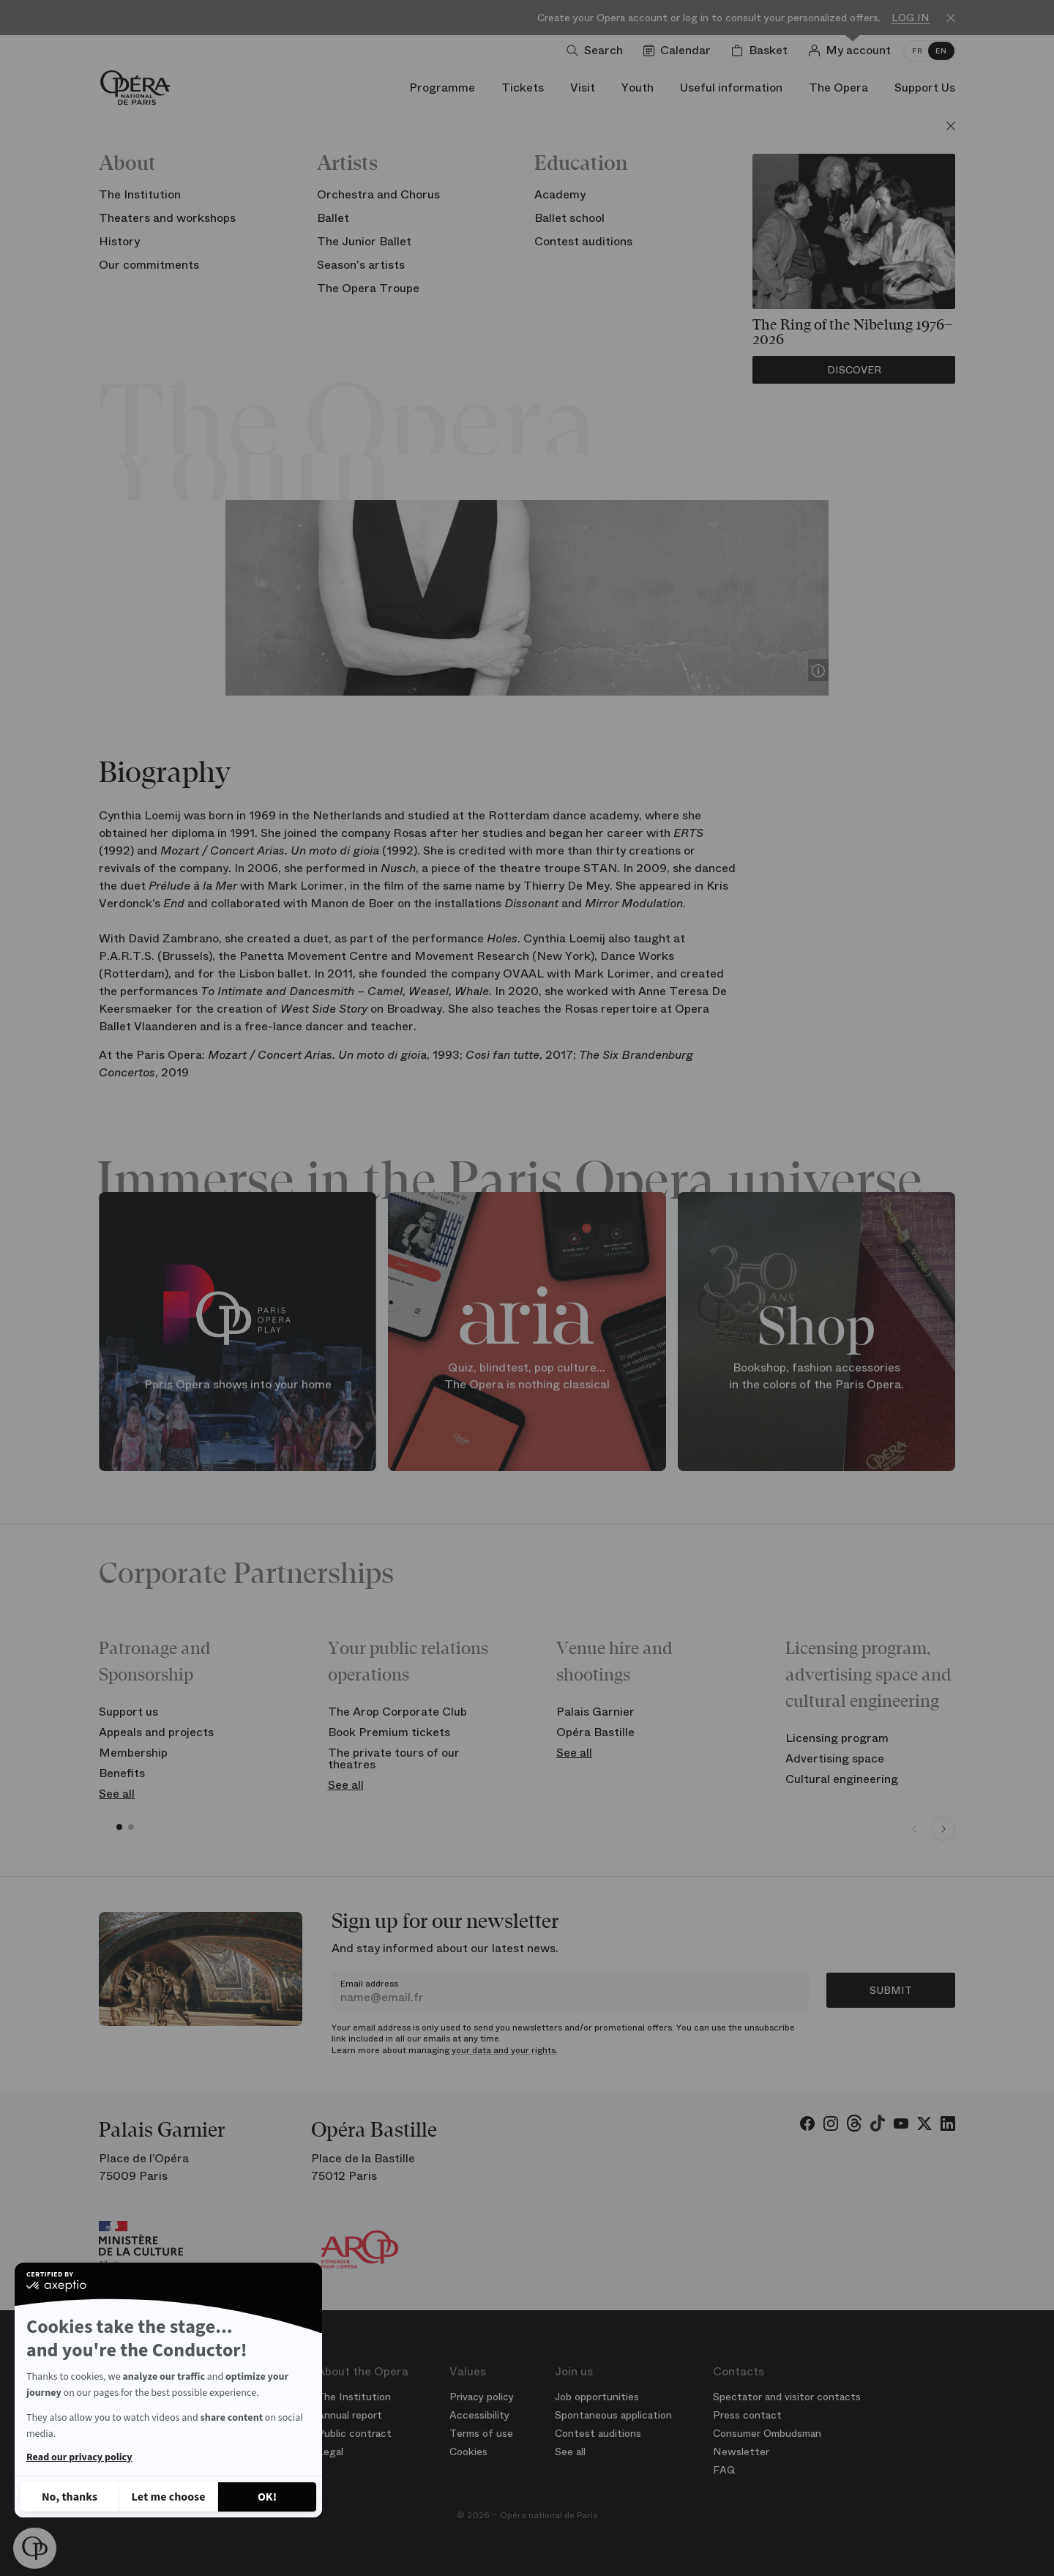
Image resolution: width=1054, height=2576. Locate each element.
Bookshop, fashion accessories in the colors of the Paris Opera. (816, 1376)
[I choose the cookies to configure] (168, 2497)
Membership (133, 1752)
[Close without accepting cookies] (69, 2497)
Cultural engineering (841, 1779)
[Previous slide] (914, 1829)
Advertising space (834, 1758)
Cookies (468, 2451)
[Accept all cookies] (267, 2497)
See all (117, 1793)
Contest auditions (598, 2433)
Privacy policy (481, 2396)
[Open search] (598, 50)
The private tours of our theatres (394, 1758)
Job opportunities (597, 2396)
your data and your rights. (505, 2050)
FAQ (724, 2470)
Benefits (122, 1773)
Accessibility (479, 2415)
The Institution (354, 2396)
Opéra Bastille (595, 1732)
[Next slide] (943, 1829)
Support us (128, 1711)
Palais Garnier (595, 1711)
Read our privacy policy (79, 2457)
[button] (34, 2548)
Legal (330, 2451)
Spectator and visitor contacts (787, 2396)
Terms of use (481, 2433)
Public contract (354, 2433)
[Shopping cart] (762, 50)
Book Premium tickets (389, 1732)
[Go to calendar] (680, 50)
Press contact (747, 2415)
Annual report (349, 2415)
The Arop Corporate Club (397, 1711)
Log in (911, 18)
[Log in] (852, 50)
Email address (369, 1983)
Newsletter (741, 2451)
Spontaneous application (613, 2415)
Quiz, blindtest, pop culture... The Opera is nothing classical (527, 1376)
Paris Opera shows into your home (238, 1383)
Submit (891, 1990)
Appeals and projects (156, 1732)
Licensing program (837, 1738)
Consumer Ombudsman (767, 2433)
